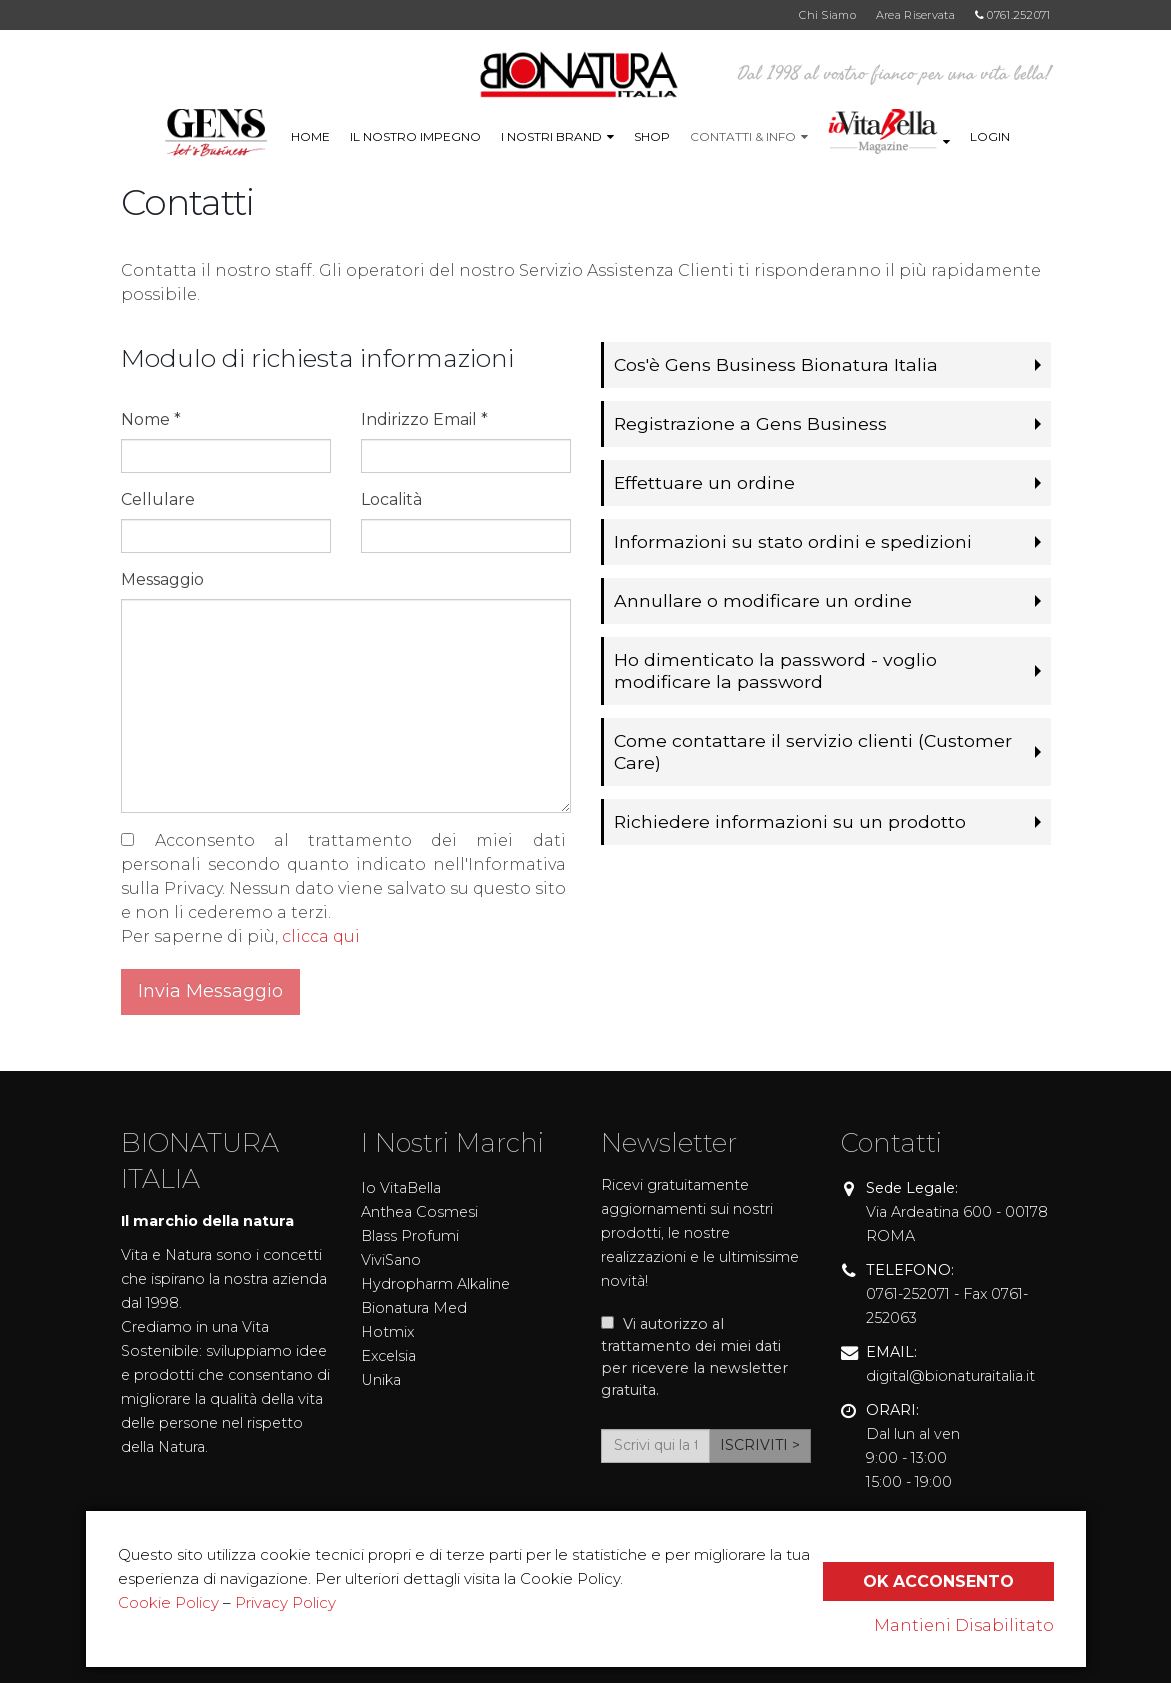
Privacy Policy (285, 1602)
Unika (381, 1380)
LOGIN (990, 136)
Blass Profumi (410, 1236)
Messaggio (162, 579)
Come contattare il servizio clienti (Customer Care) (810, 751)
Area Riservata (915, 15)
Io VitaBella (401, 1188)
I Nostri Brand (551, 136)
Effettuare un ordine (704, 482)
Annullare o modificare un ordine (762, 600)
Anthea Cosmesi (419, 1212)
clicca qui (321, 936)
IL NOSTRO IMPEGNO (415, 136)
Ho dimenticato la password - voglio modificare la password (774, 670)
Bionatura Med (414, 1308)
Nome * (151, 419)
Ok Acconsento (938, 1581)
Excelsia (388, 1356)
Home (310, 136)
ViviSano (391, 1260)
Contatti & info (743, 136)
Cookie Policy (168, 1602)
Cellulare (158, 499)
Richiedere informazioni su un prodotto (787, 821)
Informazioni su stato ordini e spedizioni (789, 541)
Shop (652, 136)
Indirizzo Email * (424, 419)
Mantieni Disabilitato (964, 1625)
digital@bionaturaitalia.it (950, 1376)
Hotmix (387, 1332)
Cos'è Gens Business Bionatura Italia (774, 364)
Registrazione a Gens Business (749, 423)
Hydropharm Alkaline (435, 1284)
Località (391, 499)
